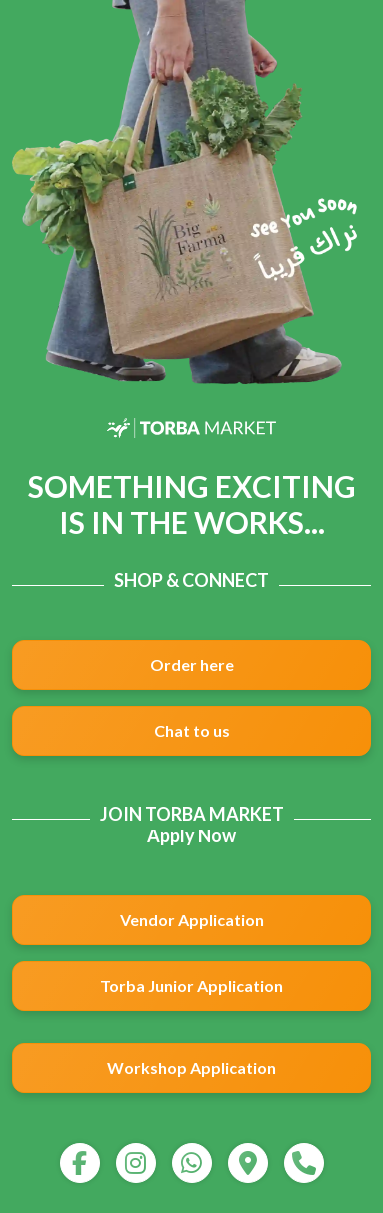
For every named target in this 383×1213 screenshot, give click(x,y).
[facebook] (80, 1163)
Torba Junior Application (191, 985)
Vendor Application (192, 919)
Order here (192, 664)
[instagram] (136, 1163)
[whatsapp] (192, 1163)
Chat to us (192, 730)
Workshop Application (191, 1067)
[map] (248, 1163)
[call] (304, 1163)
